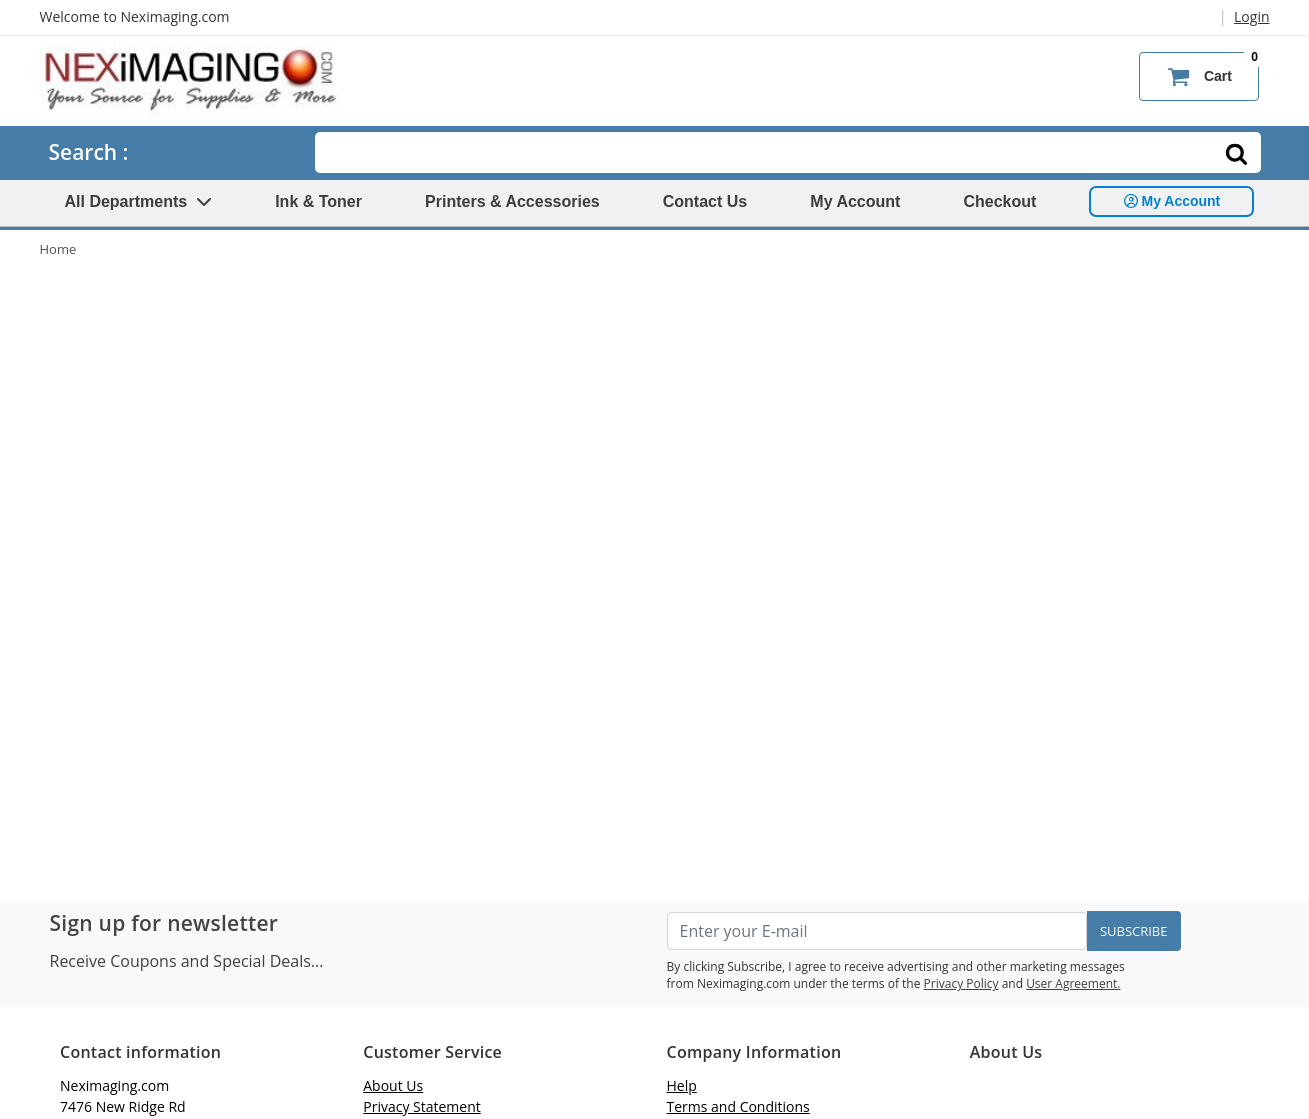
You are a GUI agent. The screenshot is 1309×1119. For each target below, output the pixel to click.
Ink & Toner (318, 201)
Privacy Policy (961, 983)
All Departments (139, 201)
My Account (855, 201)
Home (58, 249)
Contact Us (705, 201)
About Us (393, 1085)
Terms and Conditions (738, 1106)
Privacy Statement (422, 1106)
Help (682, 1085)
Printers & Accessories (512, 201)
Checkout (999, 201)
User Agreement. (1073, 983)
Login (1251, 16)
